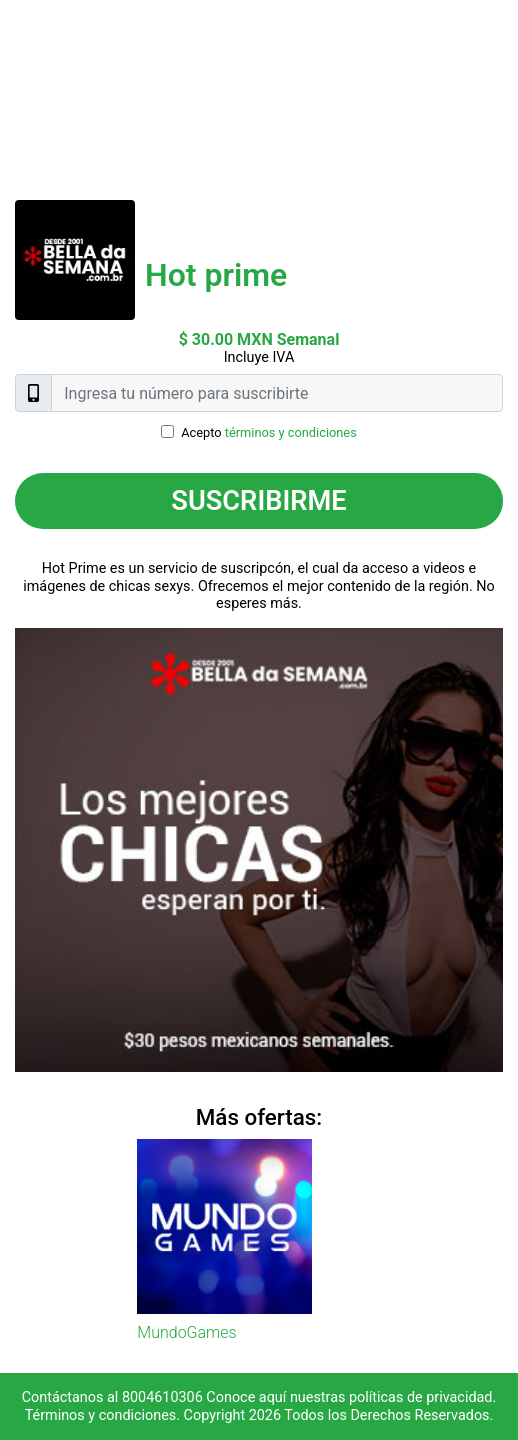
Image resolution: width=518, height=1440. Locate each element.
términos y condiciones (291, 432)
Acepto (269, 432)
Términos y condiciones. (102, 1415)
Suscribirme (258, 501)
